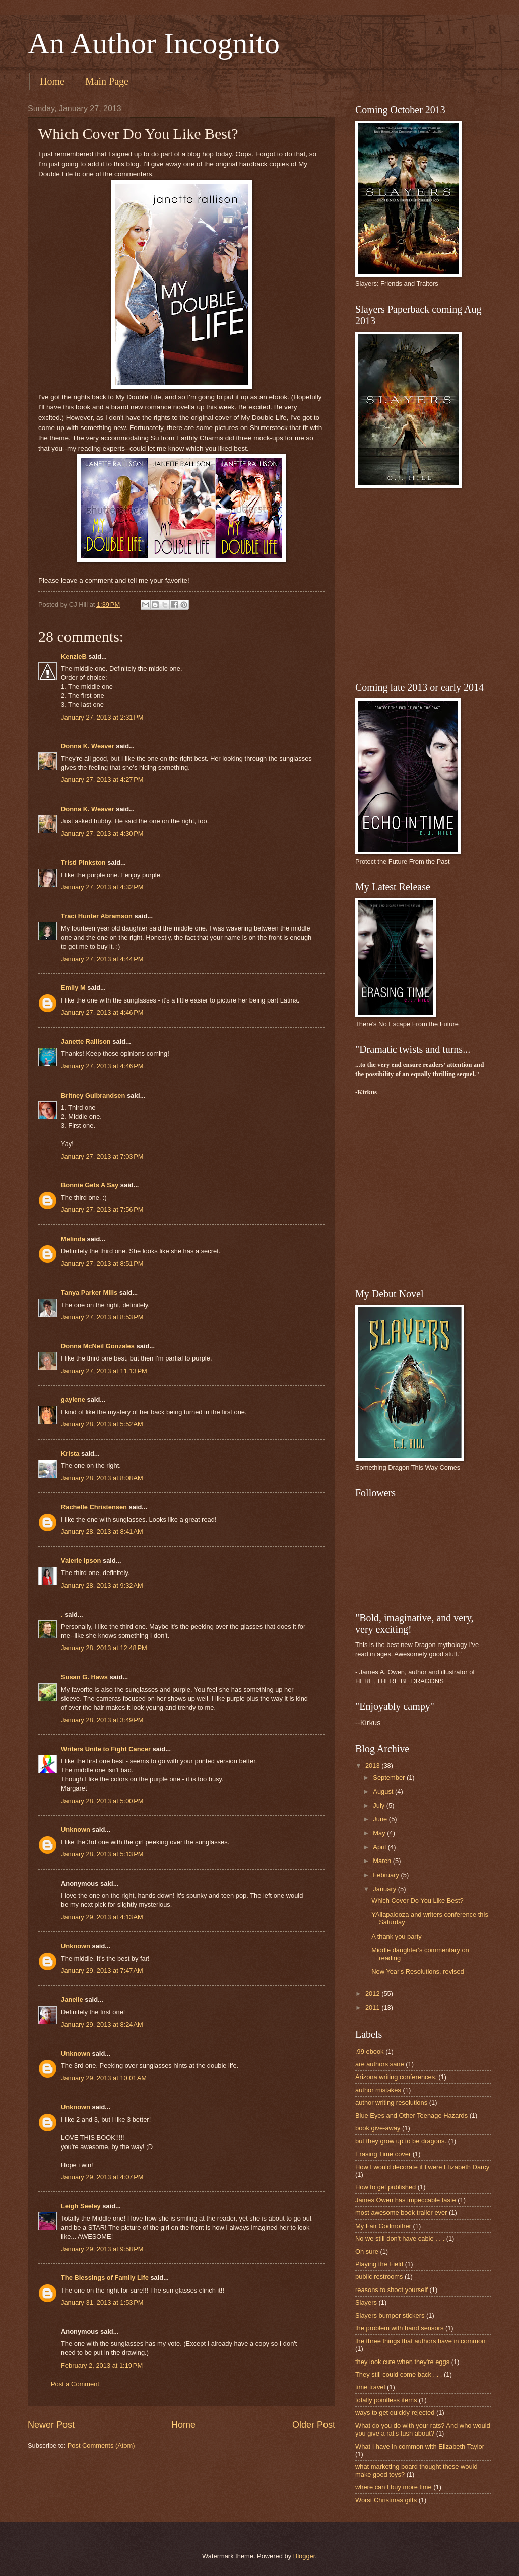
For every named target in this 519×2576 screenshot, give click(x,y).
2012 (373, 1993)
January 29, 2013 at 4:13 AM (102, 1917)
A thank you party (396, 1936)
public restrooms (379, 2276)
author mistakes (378, 2090)
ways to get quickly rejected (394, 2412)
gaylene (73, 1399)
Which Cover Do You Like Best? (417, 1900)
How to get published (385, 2187)
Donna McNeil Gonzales (98, 1346)
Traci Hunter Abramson (97, 916)
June (381, 1819)
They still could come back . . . (398, 2374)
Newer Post (51, 2425)
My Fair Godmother (383, 2226)
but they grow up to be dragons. (400, 2141)
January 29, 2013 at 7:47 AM (102, 1970)
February (387, 1875)
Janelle (72, 1999)
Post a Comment (75, 2384)
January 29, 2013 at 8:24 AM (102, 2024)
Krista (70, 1453)
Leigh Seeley (81, 2206)
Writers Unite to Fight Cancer (106, 1749)
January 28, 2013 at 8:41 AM (102, 1531)
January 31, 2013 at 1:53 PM (102, 2302)
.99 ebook (369, 2051)
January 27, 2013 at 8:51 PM (102, 1263)
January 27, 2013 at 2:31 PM (102, 717)
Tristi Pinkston (83, 862)
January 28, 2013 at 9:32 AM (102, 1585)
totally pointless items (386, 2400)
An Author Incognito (154, 43)
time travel (370, 2387)
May (380, 1833)
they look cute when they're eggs (402, 2362)
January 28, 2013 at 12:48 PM (104, 1648)
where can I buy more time (393, 2487)
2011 (373, 2007)
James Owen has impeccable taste (405, 2200)
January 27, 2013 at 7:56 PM (102, 1209)
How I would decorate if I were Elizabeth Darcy (422, 2167)
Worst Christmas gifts (386, 2500)
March (383, 1861)
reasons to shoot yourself (391, 2290)
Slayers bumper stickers (389, 2315)
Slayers (366, 2302)
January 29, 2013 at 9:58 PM (102, 2249)
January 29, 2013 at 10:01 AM (104, 2078)
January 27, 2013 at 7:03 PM (102, 1156)
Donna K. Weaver (87, 746)
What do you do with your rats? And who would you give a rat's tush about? (422, 2429)
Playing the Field (379, 2264)
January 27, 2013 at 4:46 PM (102, 1012)
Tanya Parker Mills (89, 1292)
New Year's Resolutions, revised (417, 1971)
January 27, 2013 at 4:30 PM (102, 833)
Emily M (73, 987)
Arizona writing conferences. (396, 2077)
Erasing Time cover (383, 2154)
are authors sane (379, 2064)
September (390, 1777)
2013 (373, 1765)
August (384, 1791)
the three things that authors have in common (420, 2341)
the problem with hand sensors (399, 2328)
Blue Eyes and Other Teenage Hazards (411, 2115)
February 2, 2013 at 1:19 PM (102, 2365)
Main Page (106, 81)
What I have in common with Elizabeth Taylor (419, 2446)
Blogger (304, 2556)
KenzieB (74, 656)
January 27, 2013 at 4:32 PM (102, 887)
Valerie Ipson (81, 1560)
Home (52, 81)
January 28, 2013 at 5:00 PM (102, 1801)
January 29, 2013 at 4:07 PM (102, 2177)
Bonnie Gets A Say (89, 1185)
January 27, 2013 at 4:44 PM (102, 959)
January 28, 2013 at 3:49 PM (102, 1720)
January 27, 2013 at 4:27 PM (102, 779)
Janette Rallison (86, 1041)
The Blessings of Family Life (105, 2277)
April (380, 1847)
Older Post (313, 2425)
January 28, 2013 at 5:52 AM (102, 1424)
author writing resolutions (391, 2102)
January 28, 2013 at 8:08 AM (102, 1478)
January (385, 1889)
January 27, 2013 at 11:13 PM (104, 1371)
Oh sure (366, 2251)
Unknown (75, 1829)
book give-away (377, 2128)
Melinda (73, 1239)
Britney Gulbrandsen (93, 1095)
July (379, 1805)
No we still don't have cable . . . (399, 2238)
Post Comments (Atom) (101, 2445)
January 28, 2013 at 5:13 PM (102, 1854)
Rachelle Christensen (94, 1507)
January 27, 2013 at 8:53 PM (102, 1317)
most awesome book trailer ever (401, 2212)
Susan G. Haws (84, 1677)
